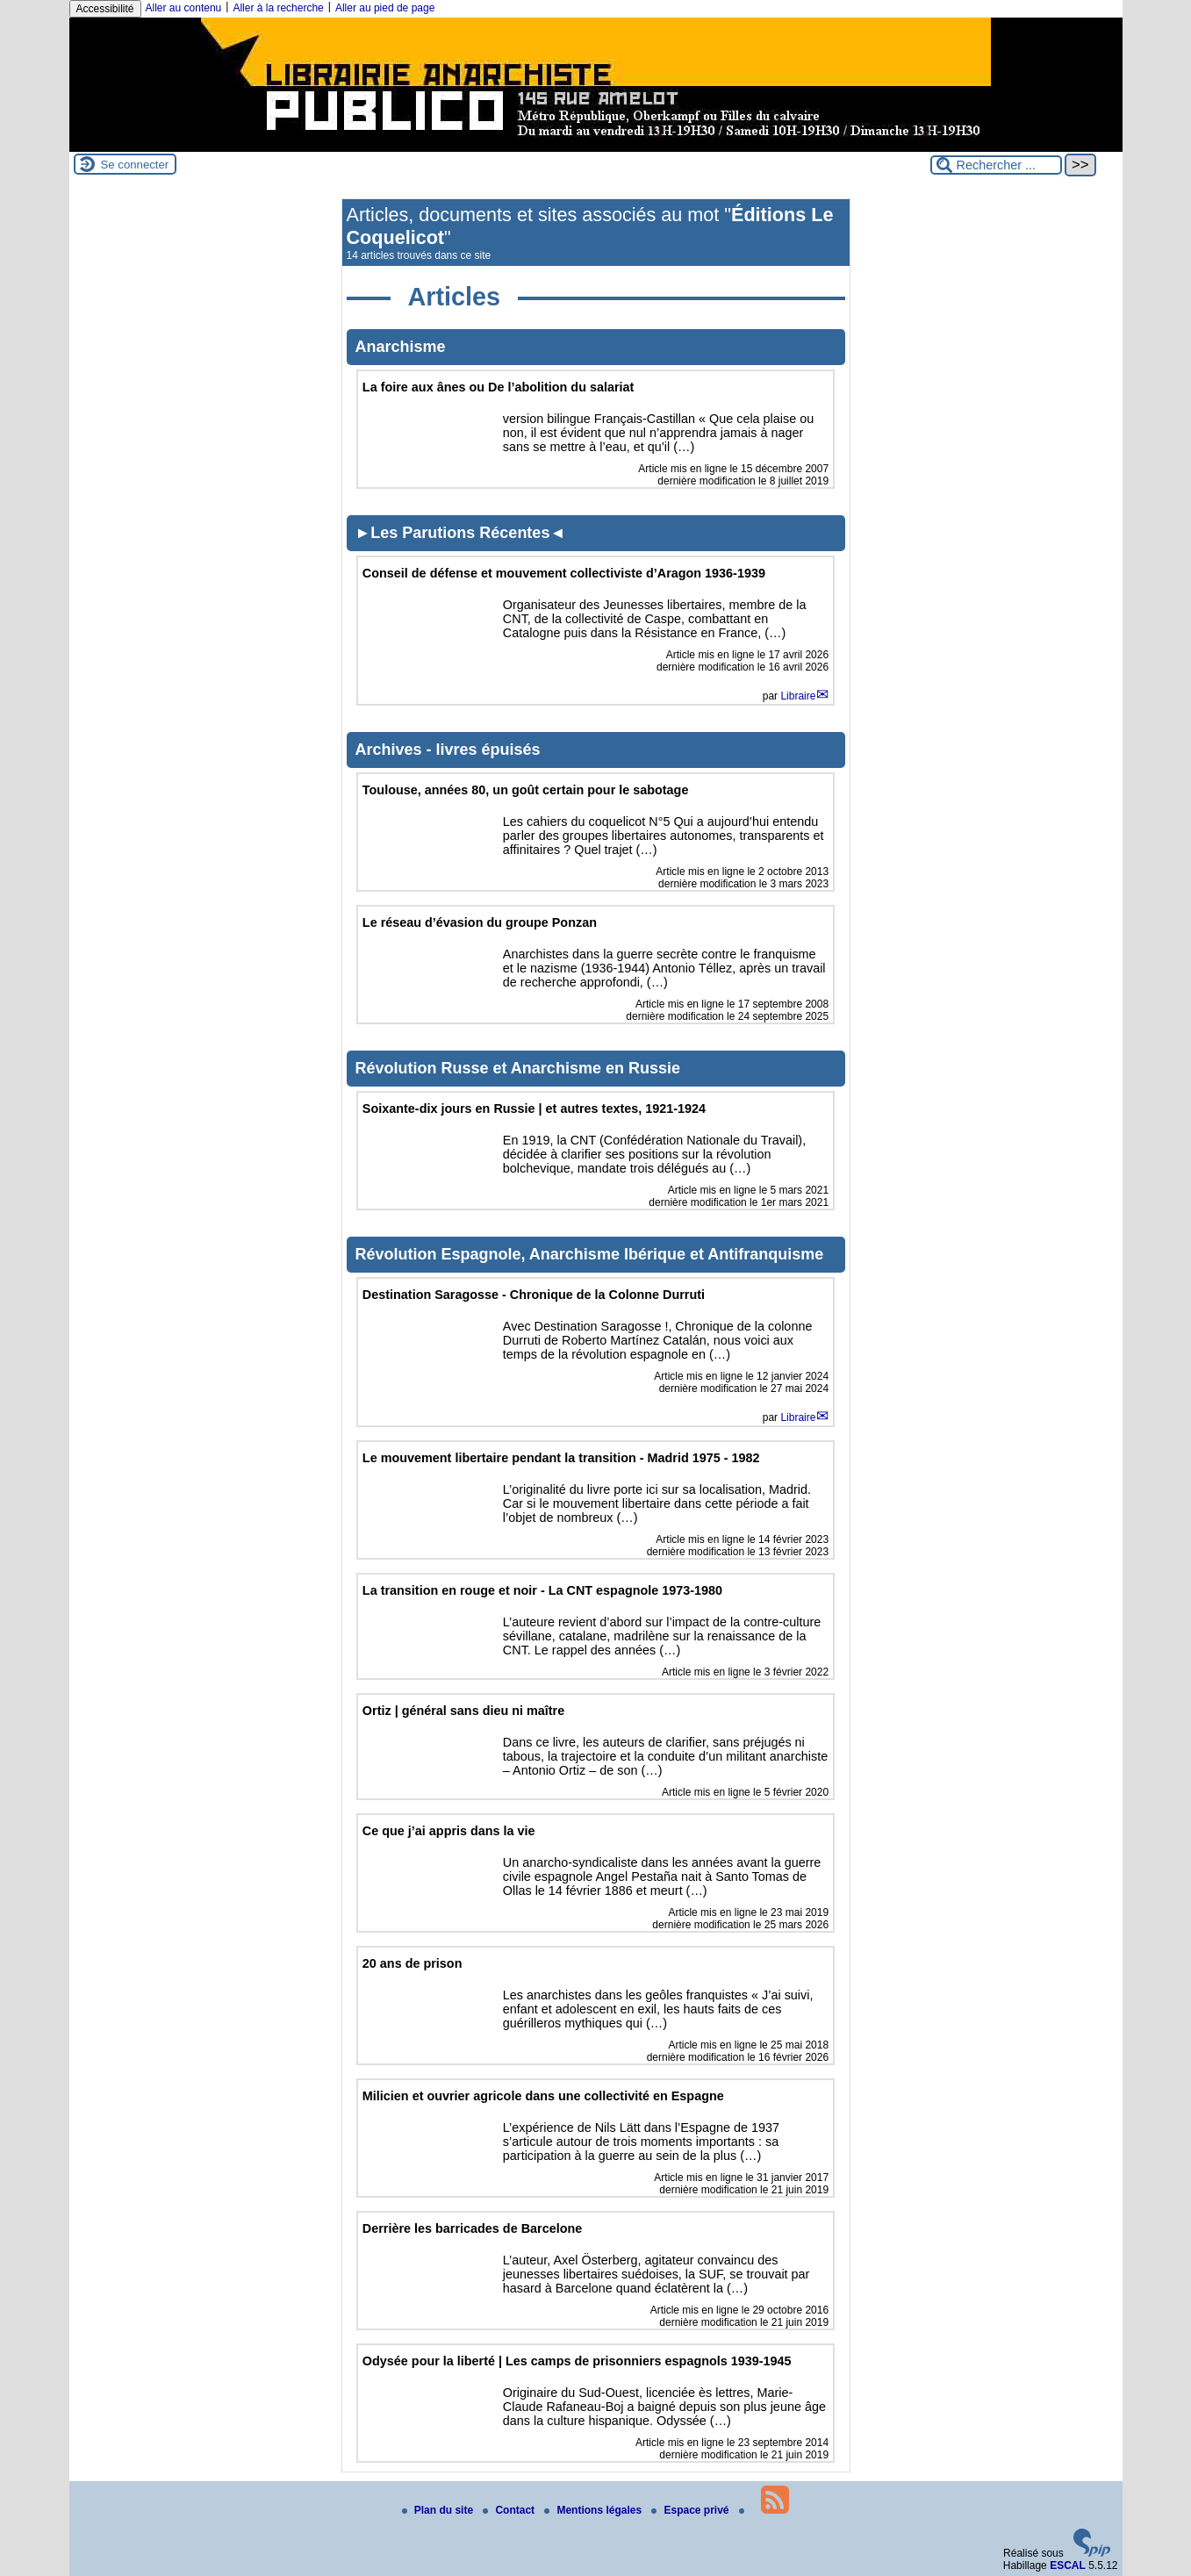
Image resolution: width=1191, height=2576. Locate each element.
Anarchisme (400, 346)
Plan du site (439, 2510)
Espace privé (691, 2510)
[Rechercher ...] (996, 165)
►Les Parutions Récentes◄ (460, 533)
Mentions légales (594, 2510)
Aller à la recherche (278, 8)
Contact (510, 2510)
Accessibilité (105, 9)
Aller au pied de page (384, 8)
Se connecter (135, 164)
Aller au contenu (184, 8)
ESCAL (1068, 2565)
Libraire (797, 696)
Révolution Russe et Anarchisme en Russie (517, 1068)
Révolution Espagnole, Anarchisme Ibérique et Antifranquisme (589, 1254)
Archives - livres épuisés (448, 749)
